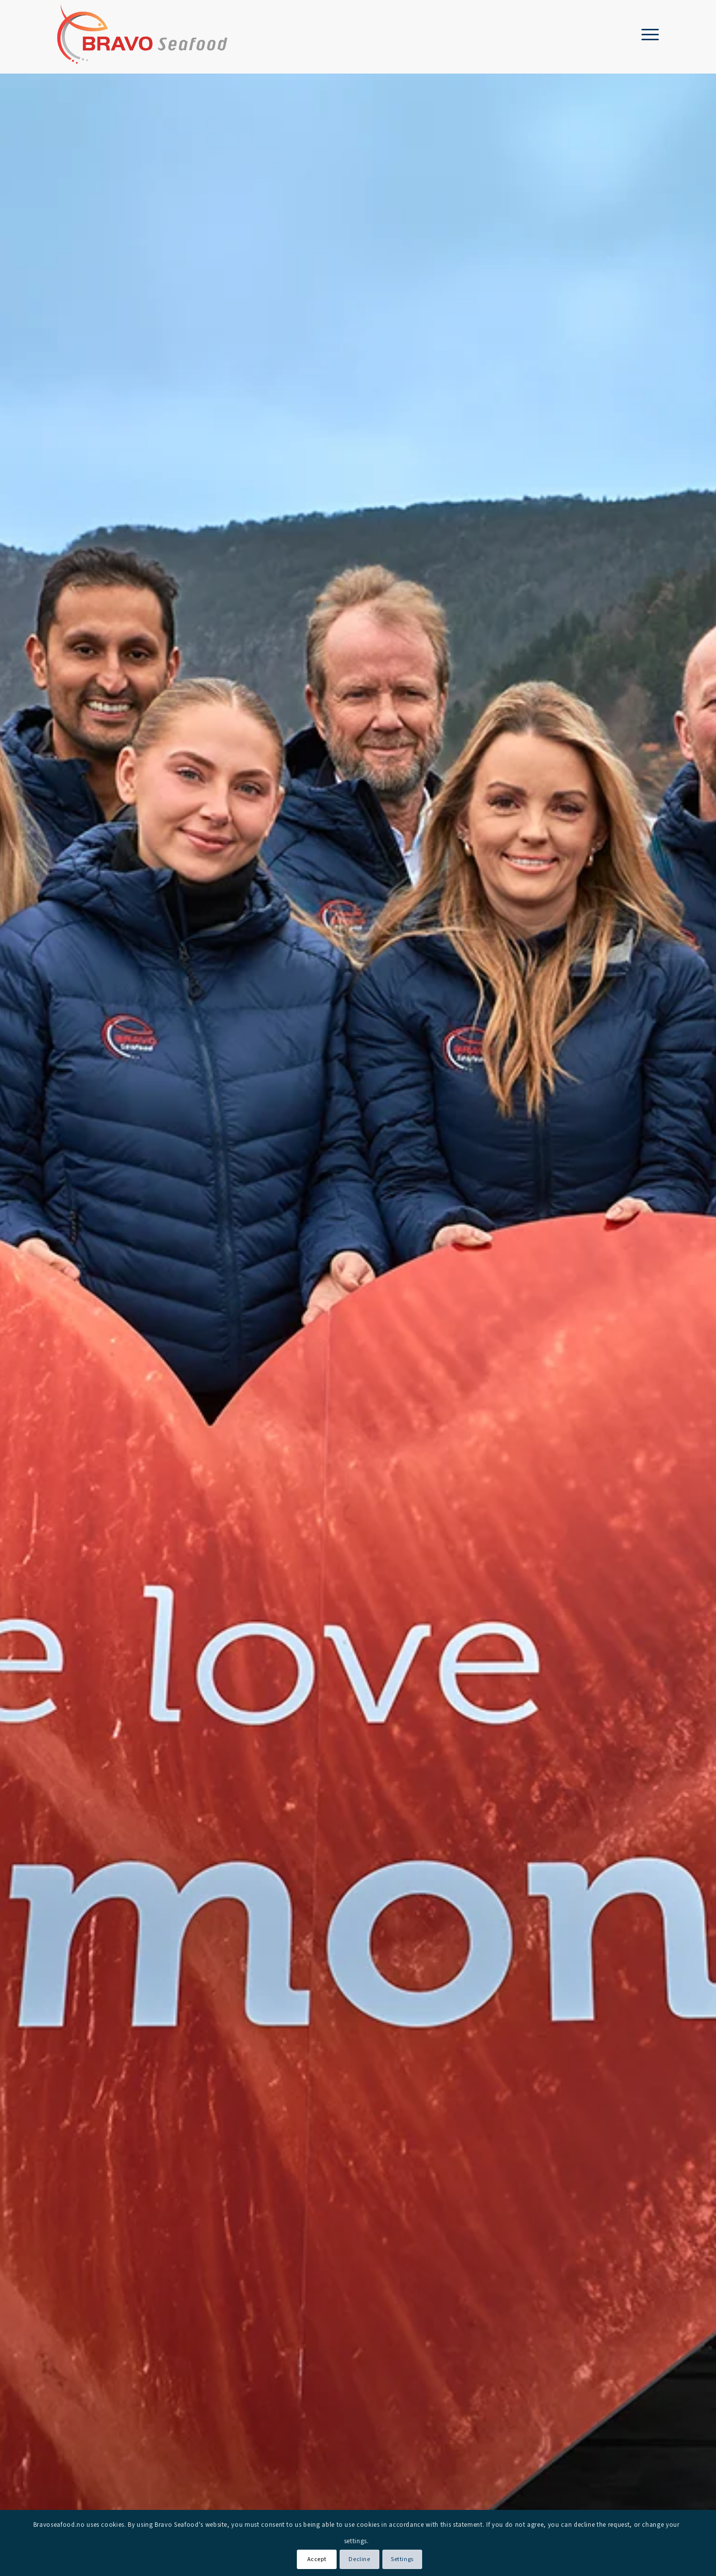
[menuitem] (647, 34)
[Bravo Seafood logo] (142, 34)
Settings (402, 2559)
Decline (359, 2559)
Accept (317, 2559)
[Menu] (647, 34)
